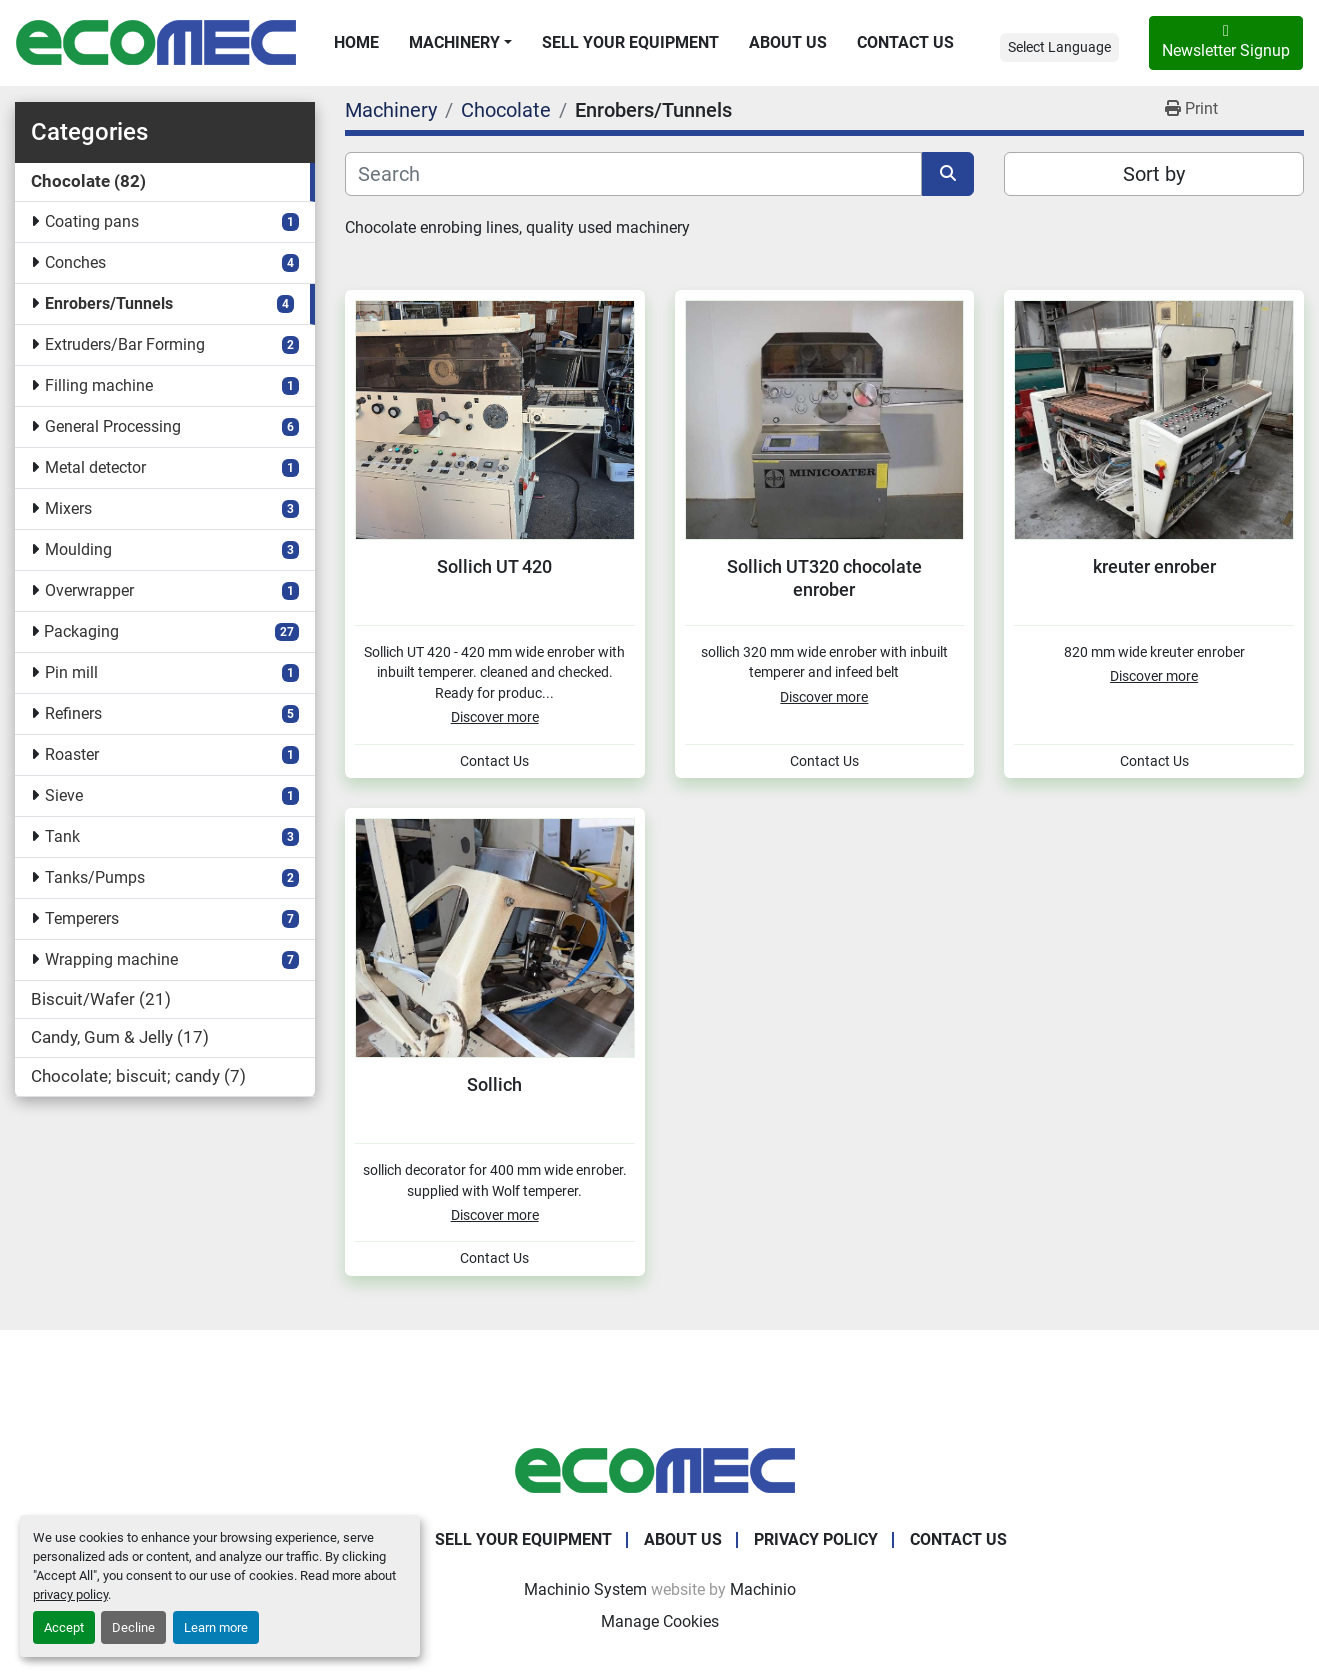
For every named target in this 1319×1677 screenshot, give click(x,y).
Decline (133, 1627)
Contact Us (905, 42)
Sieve (64, 795)
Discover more (495, 717)
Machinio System (585, 1589)
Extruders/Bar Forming (125, 344)
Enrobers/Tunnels (109, 303)
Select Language (1059, 47)
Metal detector (95, 467)
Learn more (216, 1627)
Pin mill (71, 672)
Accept (64, 1627)
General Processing (113, 426)
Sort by (1154, 174)
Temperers (82, 918)
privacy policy (70, 1594)
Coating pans (92, 221)
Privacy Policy (816, 1539)
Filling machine (99, 385)
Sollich (494, 1084)
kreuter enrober (1154, 566)
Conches (75, 262)
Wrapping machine (111, 959)
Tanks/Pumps (95, 877)
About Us (788, 42)
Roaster (72, 754)
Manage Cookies (660, 1621)
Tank (62, 836)
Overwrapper (89, 590)
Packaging (81, 631)
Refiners (73, 713)
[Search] (633, 174)
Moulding (78, 549)
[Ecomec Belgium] (660, 1469)
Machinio (763, 1589)
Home (356, 42)
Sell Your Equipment (630, 42)
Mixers (68, 508)
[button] (460, 43)
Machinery (454, 42)
